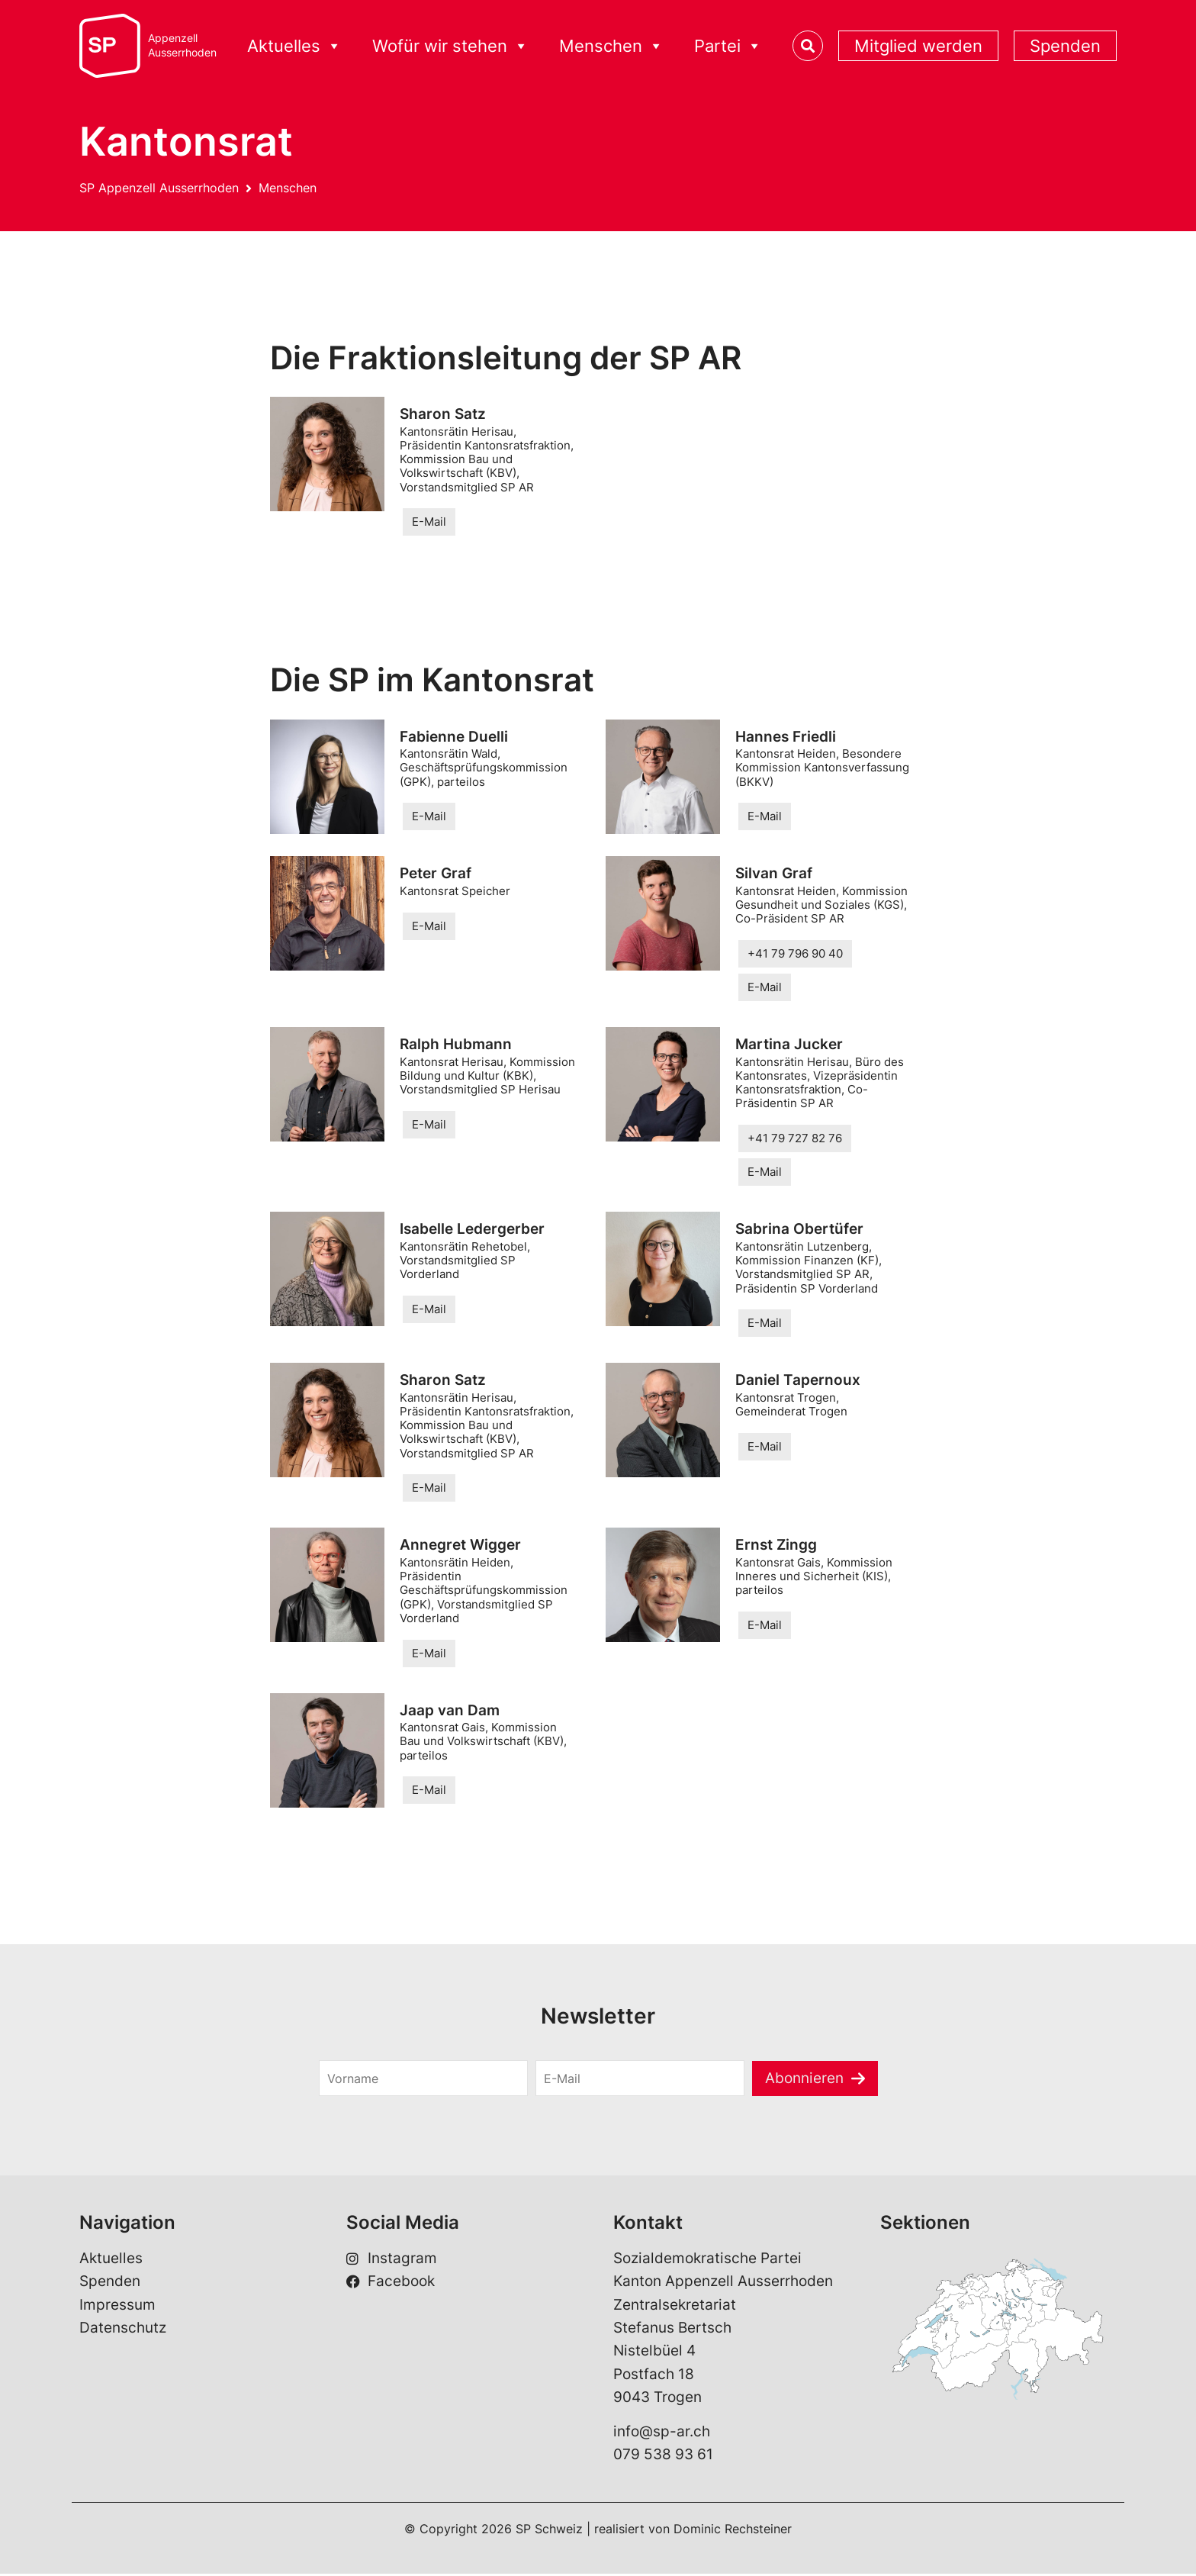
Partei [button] (728, 46)
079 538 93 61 (663, 2456)
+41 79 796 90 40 (795, 954)
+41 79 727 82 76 (795, 1139)
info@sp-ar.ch (661, 2433)
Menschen (288, 187)
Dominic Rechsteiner (733, 2531)
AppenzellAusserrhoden (182, 45)
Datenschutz (122, 2330)
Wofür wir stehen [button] (450, 46)
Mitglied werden (918, 46)
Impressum (117, 2306)
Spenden (1065, 46)
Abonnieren (804, 2079)
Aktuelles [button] (294, 46)
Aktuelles (111, 2259)
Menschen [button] (611, 46)
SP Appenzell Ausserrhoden (159, 187)
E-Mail (429, 521)
